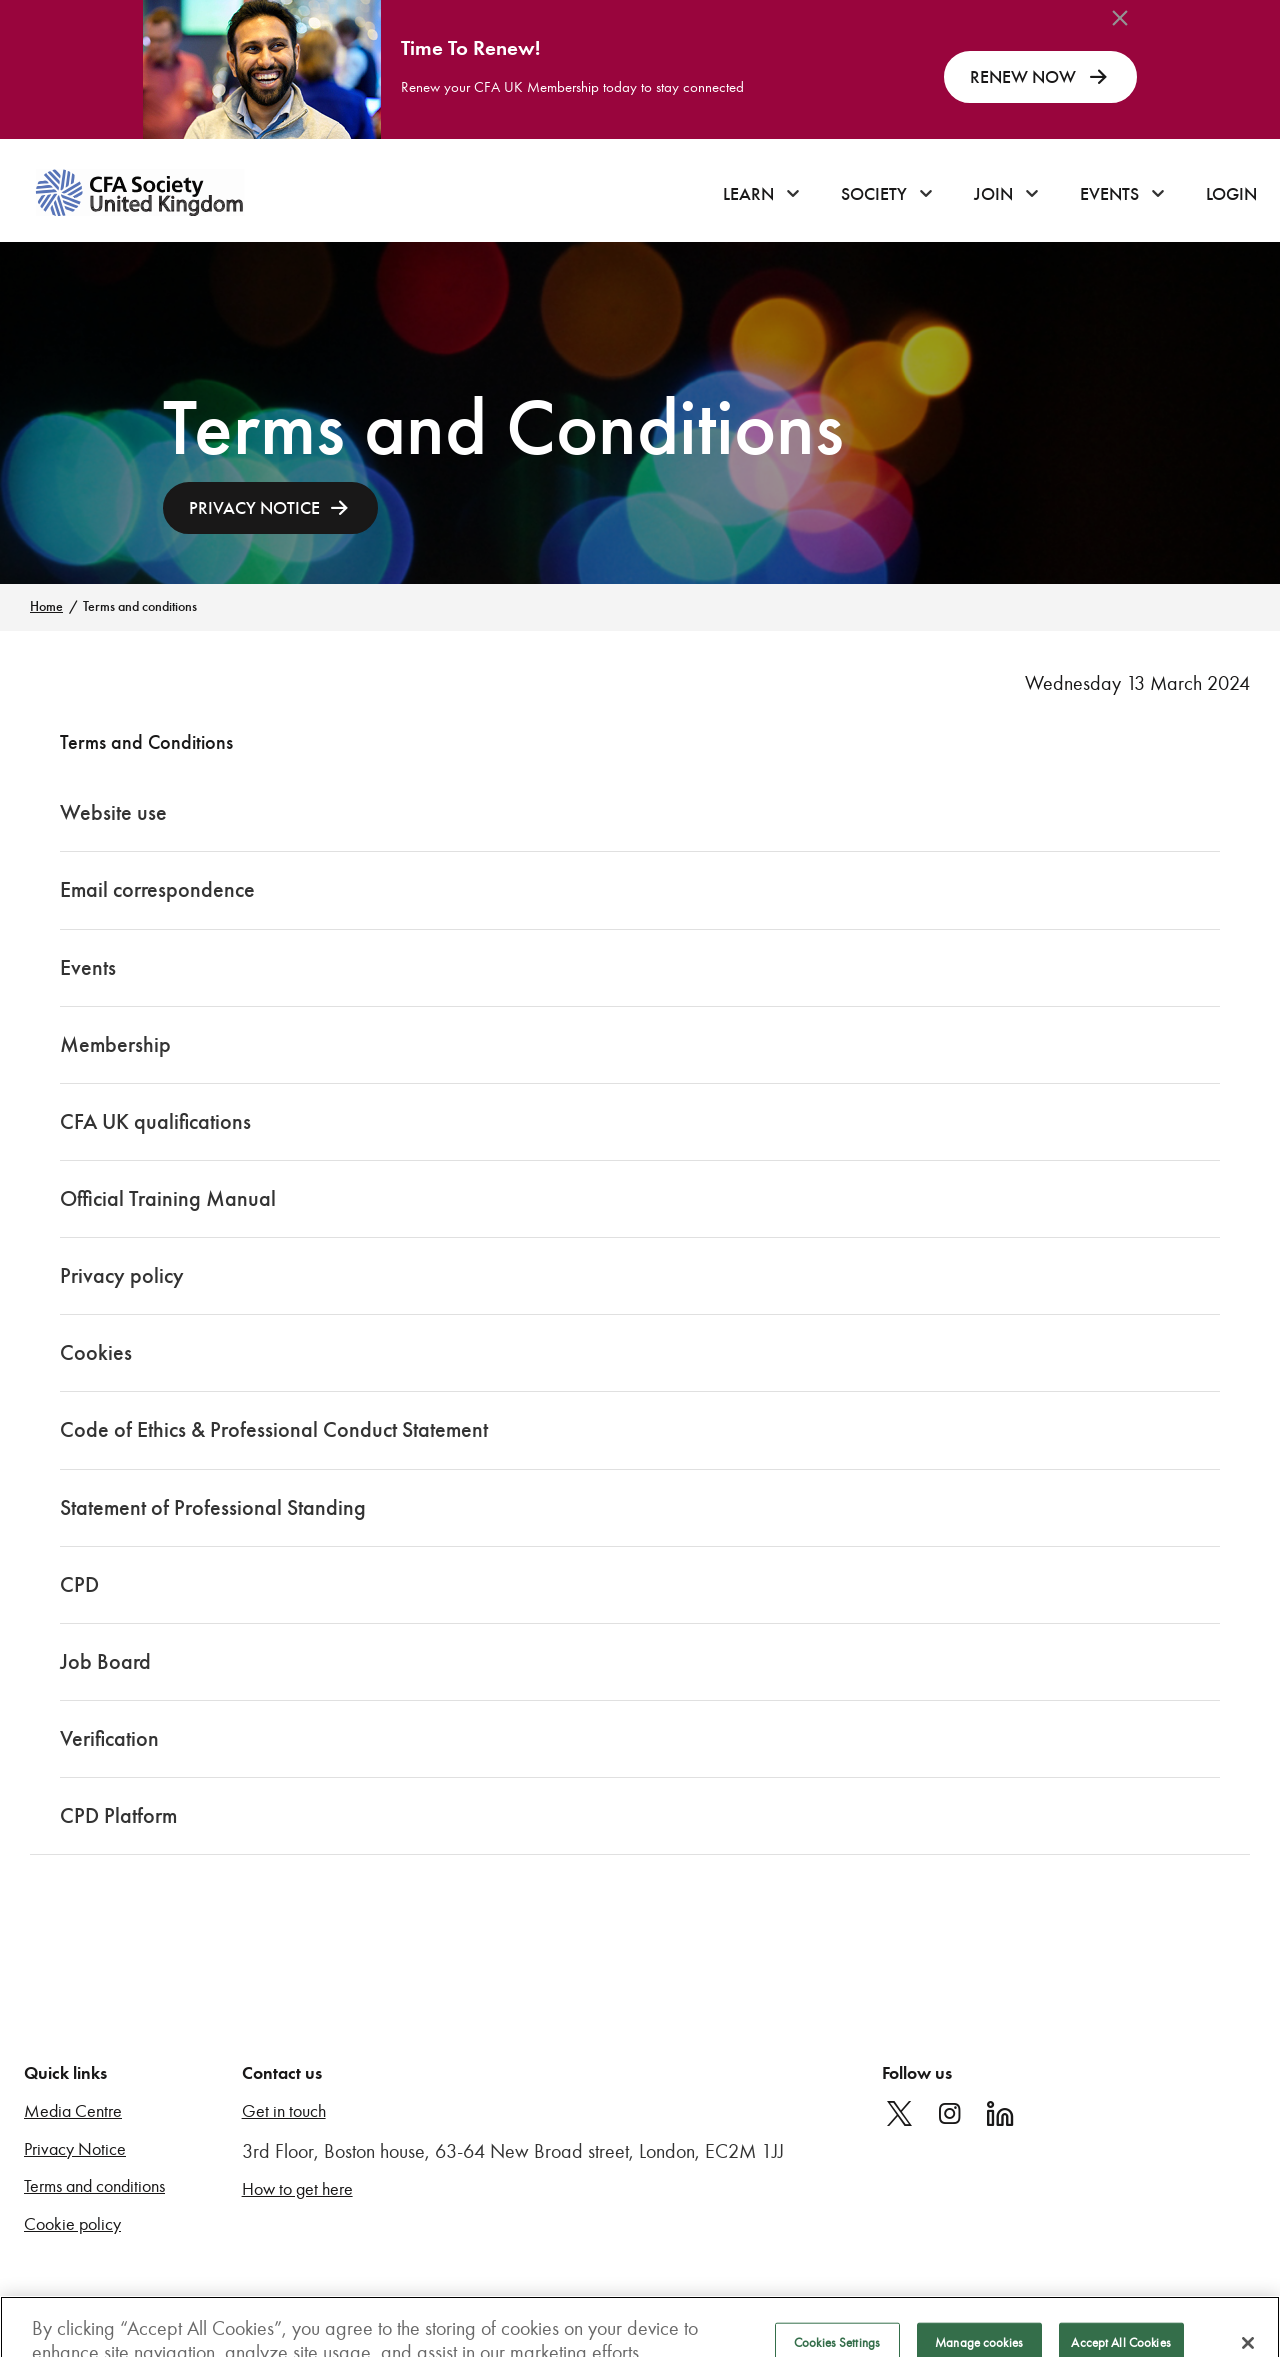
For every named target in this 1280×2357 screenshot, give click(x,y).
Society (874, 194)
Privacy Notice (75, 2149)
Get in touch (284, 2111)
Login (1231, 194)
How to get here (297, 2189)
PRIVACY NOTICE (254, 508)
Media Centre (73, 2111)
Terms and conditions (94, 2186)
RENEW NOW (1040, 77)
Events (1109, 194)
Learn (748, 194)
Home (46, 606)
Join (993, 194)
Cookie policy (72, 2224)
